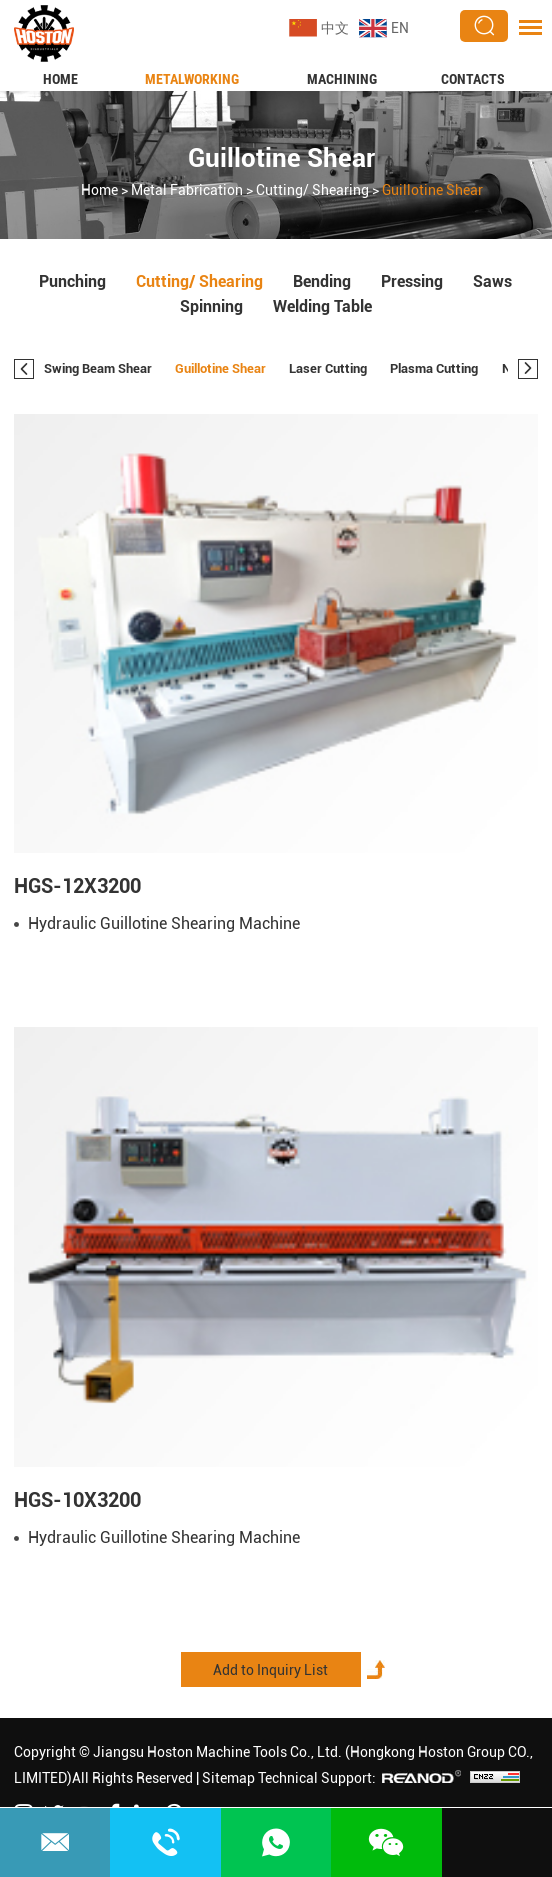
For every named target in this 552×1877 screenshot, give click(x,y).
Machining (342, 79)
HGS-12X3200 (77, 886)
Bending (322, 281)
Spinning (211, 306)
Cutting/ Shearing (312, 190)
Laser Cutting (328, 368)
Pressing (412, 281)
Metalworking (192, 79)
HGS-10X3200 (77, 1500)
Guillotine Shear (281, 158)
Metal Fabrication (187, 190)
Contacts (473, 79)
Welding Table (322, 306)
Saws (492, 281)
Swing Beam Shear (98, 368)
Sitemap (228, 1778)
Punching (72, 281)
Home (60, 79)
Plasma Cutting (434, 368)
